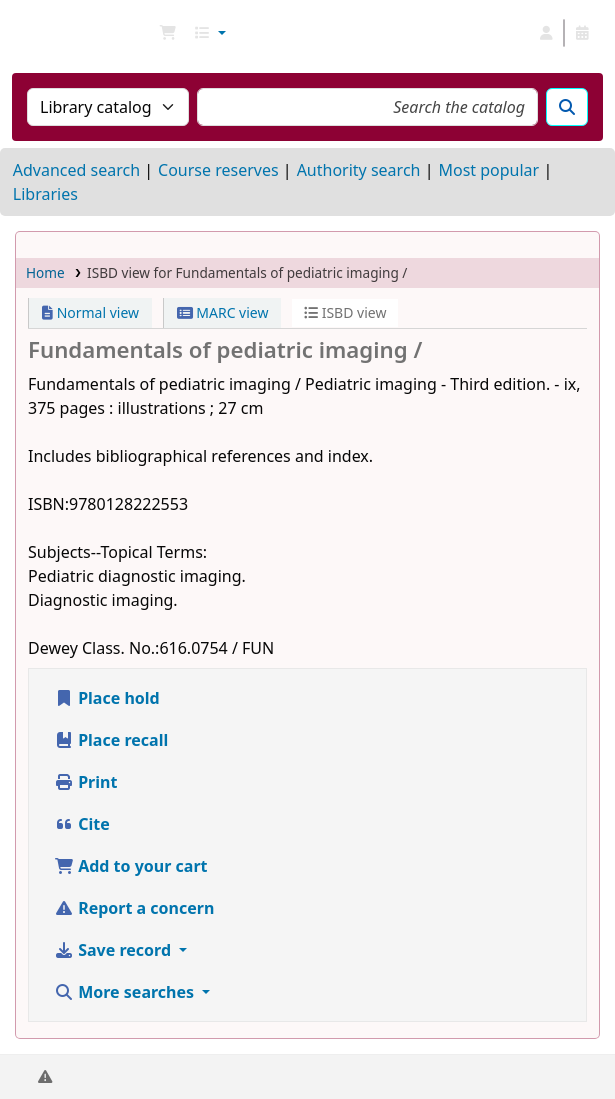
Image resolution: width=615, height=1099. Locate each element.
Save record (114, 950)
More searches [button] (126, 992)
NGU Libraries (23, 33)
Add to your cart (131, 866)
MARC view (223, 312)
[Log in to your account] (546, 33)
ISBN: (48, 504)
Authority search (359, 170)
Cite (82, 824)
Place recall (111, 740)
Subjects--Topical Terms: (117, 552)
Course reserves (218, 170)
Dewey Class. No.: (93, 648)
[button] (168, 33)
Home (45, 272)
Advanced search (76, 170)
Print (85, 782)
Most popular (488, 170)
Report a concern (134, 908)
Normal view (90, 312)
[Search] (567, 107)
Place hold (107, 698)
